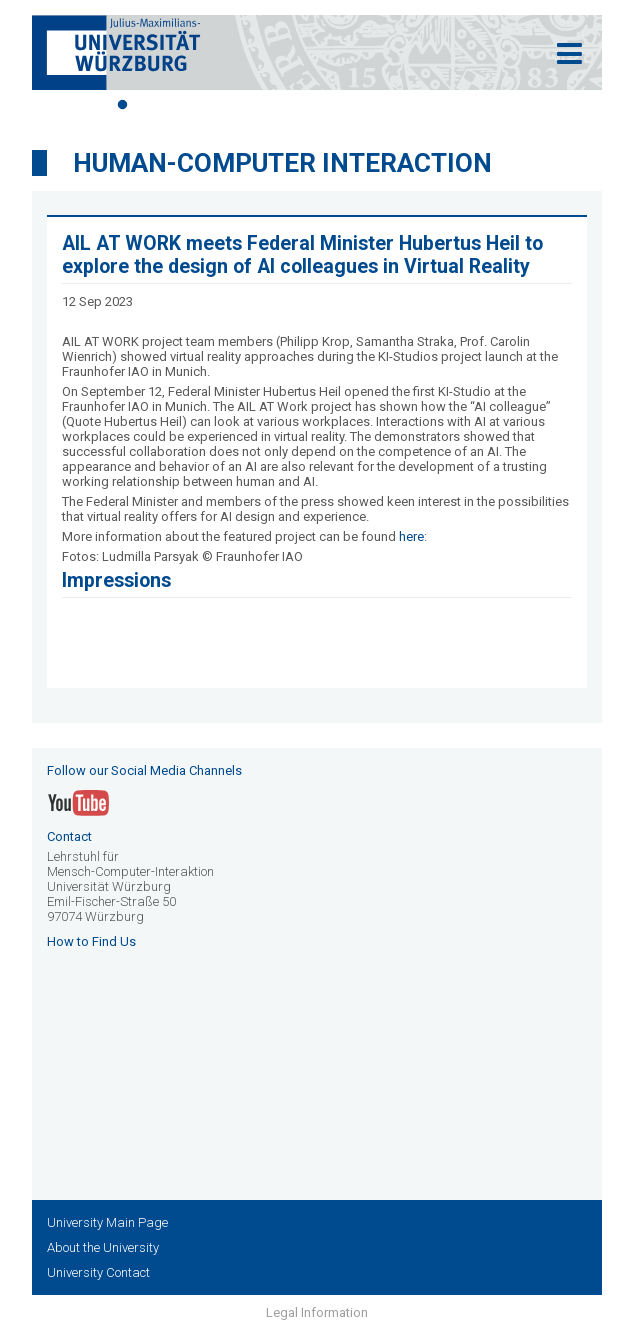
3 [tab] (182, 105)
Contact (69, 836)
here (411, 536)
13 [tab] (482, 105)
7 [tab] (302, 105)
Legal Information (317, 1312)
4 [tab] (212, 105)
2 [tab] (152, 105)
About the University (103, 1247)
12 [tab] (452, 105)
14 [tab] (512, 105)
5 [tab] (242, 105)
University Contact (98, 1272)
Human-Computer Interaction (282, 163)
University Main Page (107, 1222)
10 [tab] (392, 105)
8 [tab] (332, 105)
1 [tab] (122, 105)
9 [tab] (362, 105)
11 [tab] (422, 105)
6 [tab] (272, 105)
